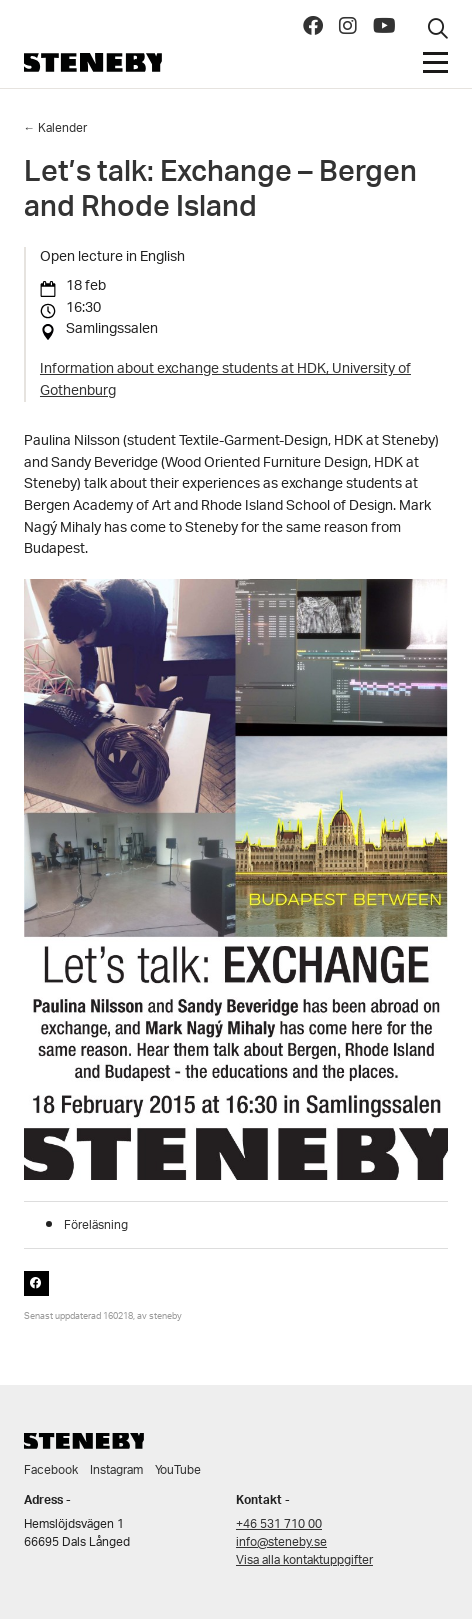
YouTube (178, 1470)
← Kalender (56, 128)
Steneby (93, 62)
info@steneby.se (281, 1542)
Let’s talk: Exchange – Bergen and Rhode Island (220, 193)
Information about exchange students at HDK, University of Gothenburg (225, 380)
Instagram (116, 1470)
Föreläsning (96, 1225)
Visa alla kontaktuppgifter (304, 1560)
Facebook (51, 1470)
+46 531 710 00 (279, 1524)
